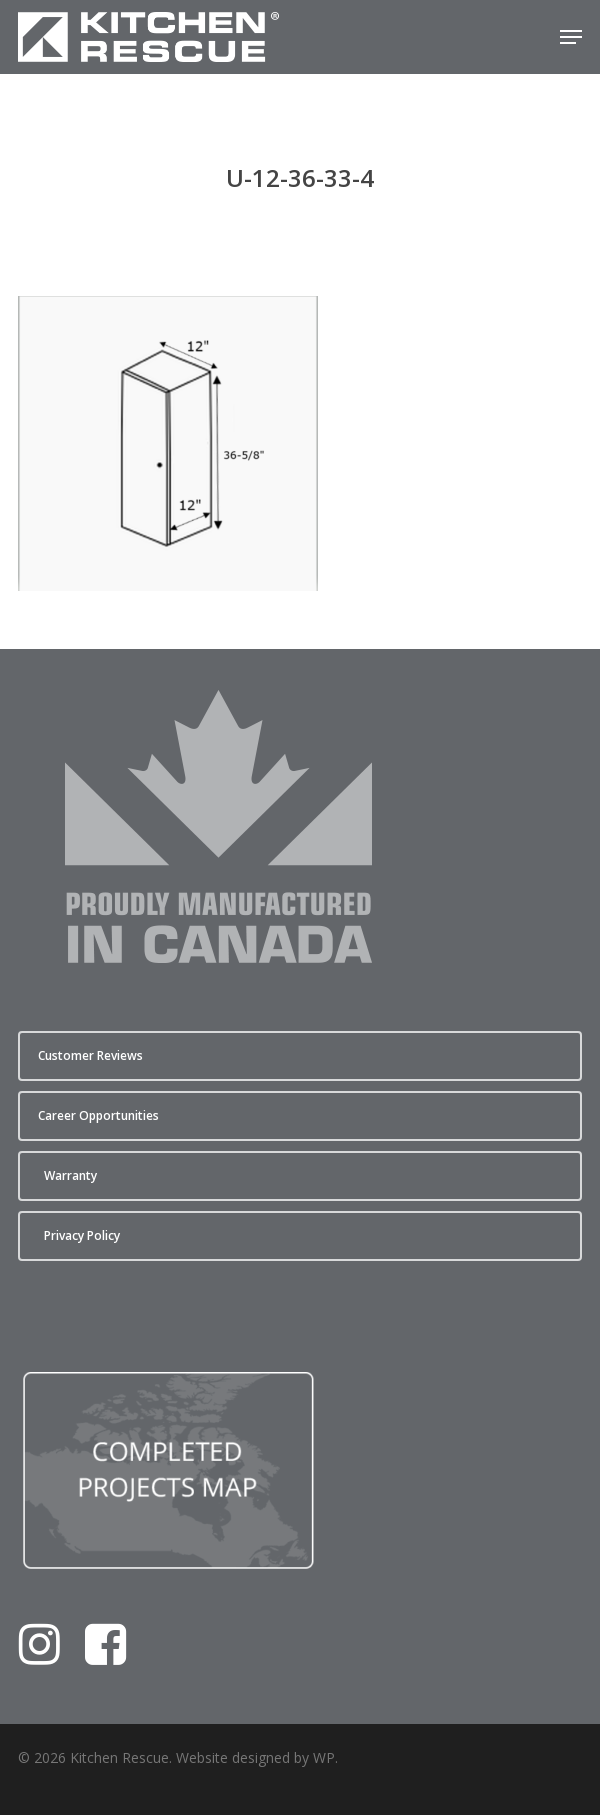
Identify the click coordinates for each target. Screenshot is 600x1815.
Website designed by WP (255, 1757)
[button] (571, 37)
